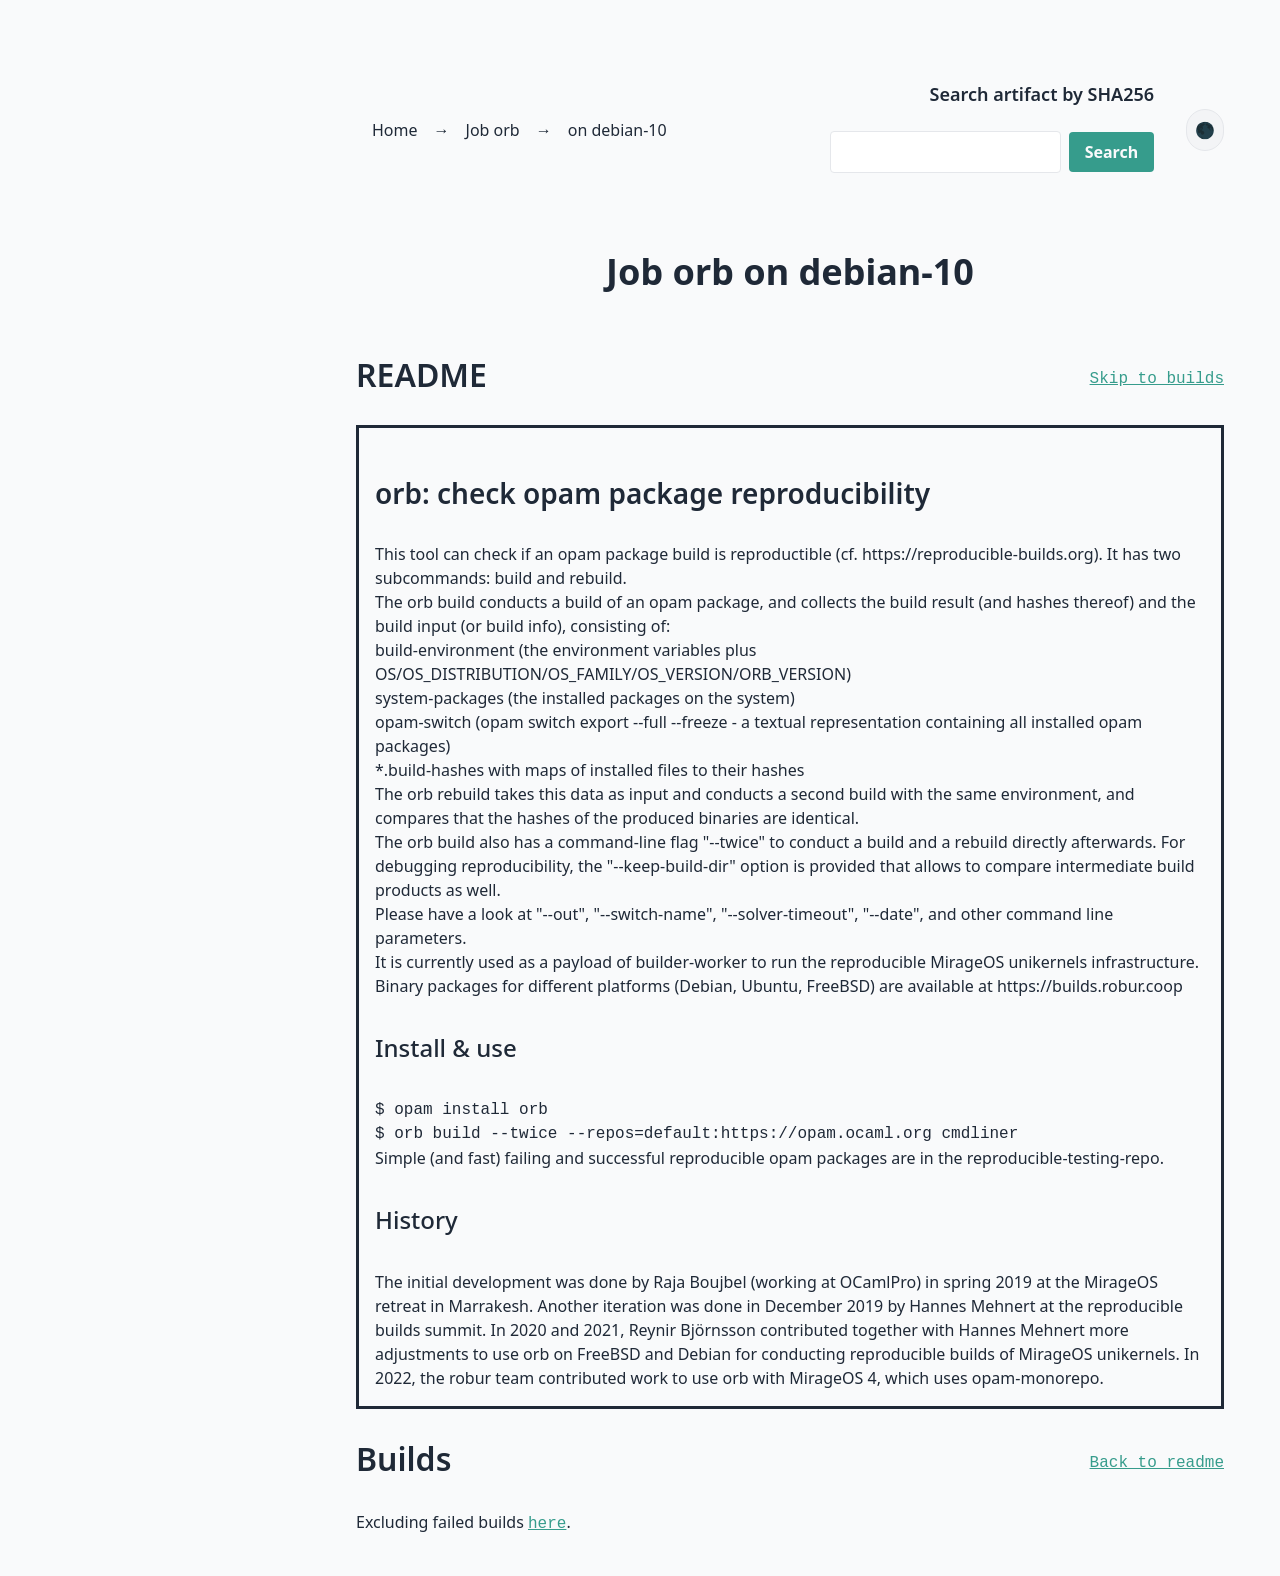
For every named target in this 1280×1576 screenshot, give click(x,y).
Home (395, 130)
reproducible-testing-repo (1063, 1158)
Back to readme (1157, 1463)
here (547, 1524)
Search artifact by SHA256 (1042, 94)
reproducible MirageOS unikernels (958, 962)
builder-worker (692, 962)
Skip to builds (1157, 379)
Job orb (493, 130)
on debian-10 (617, 130)
